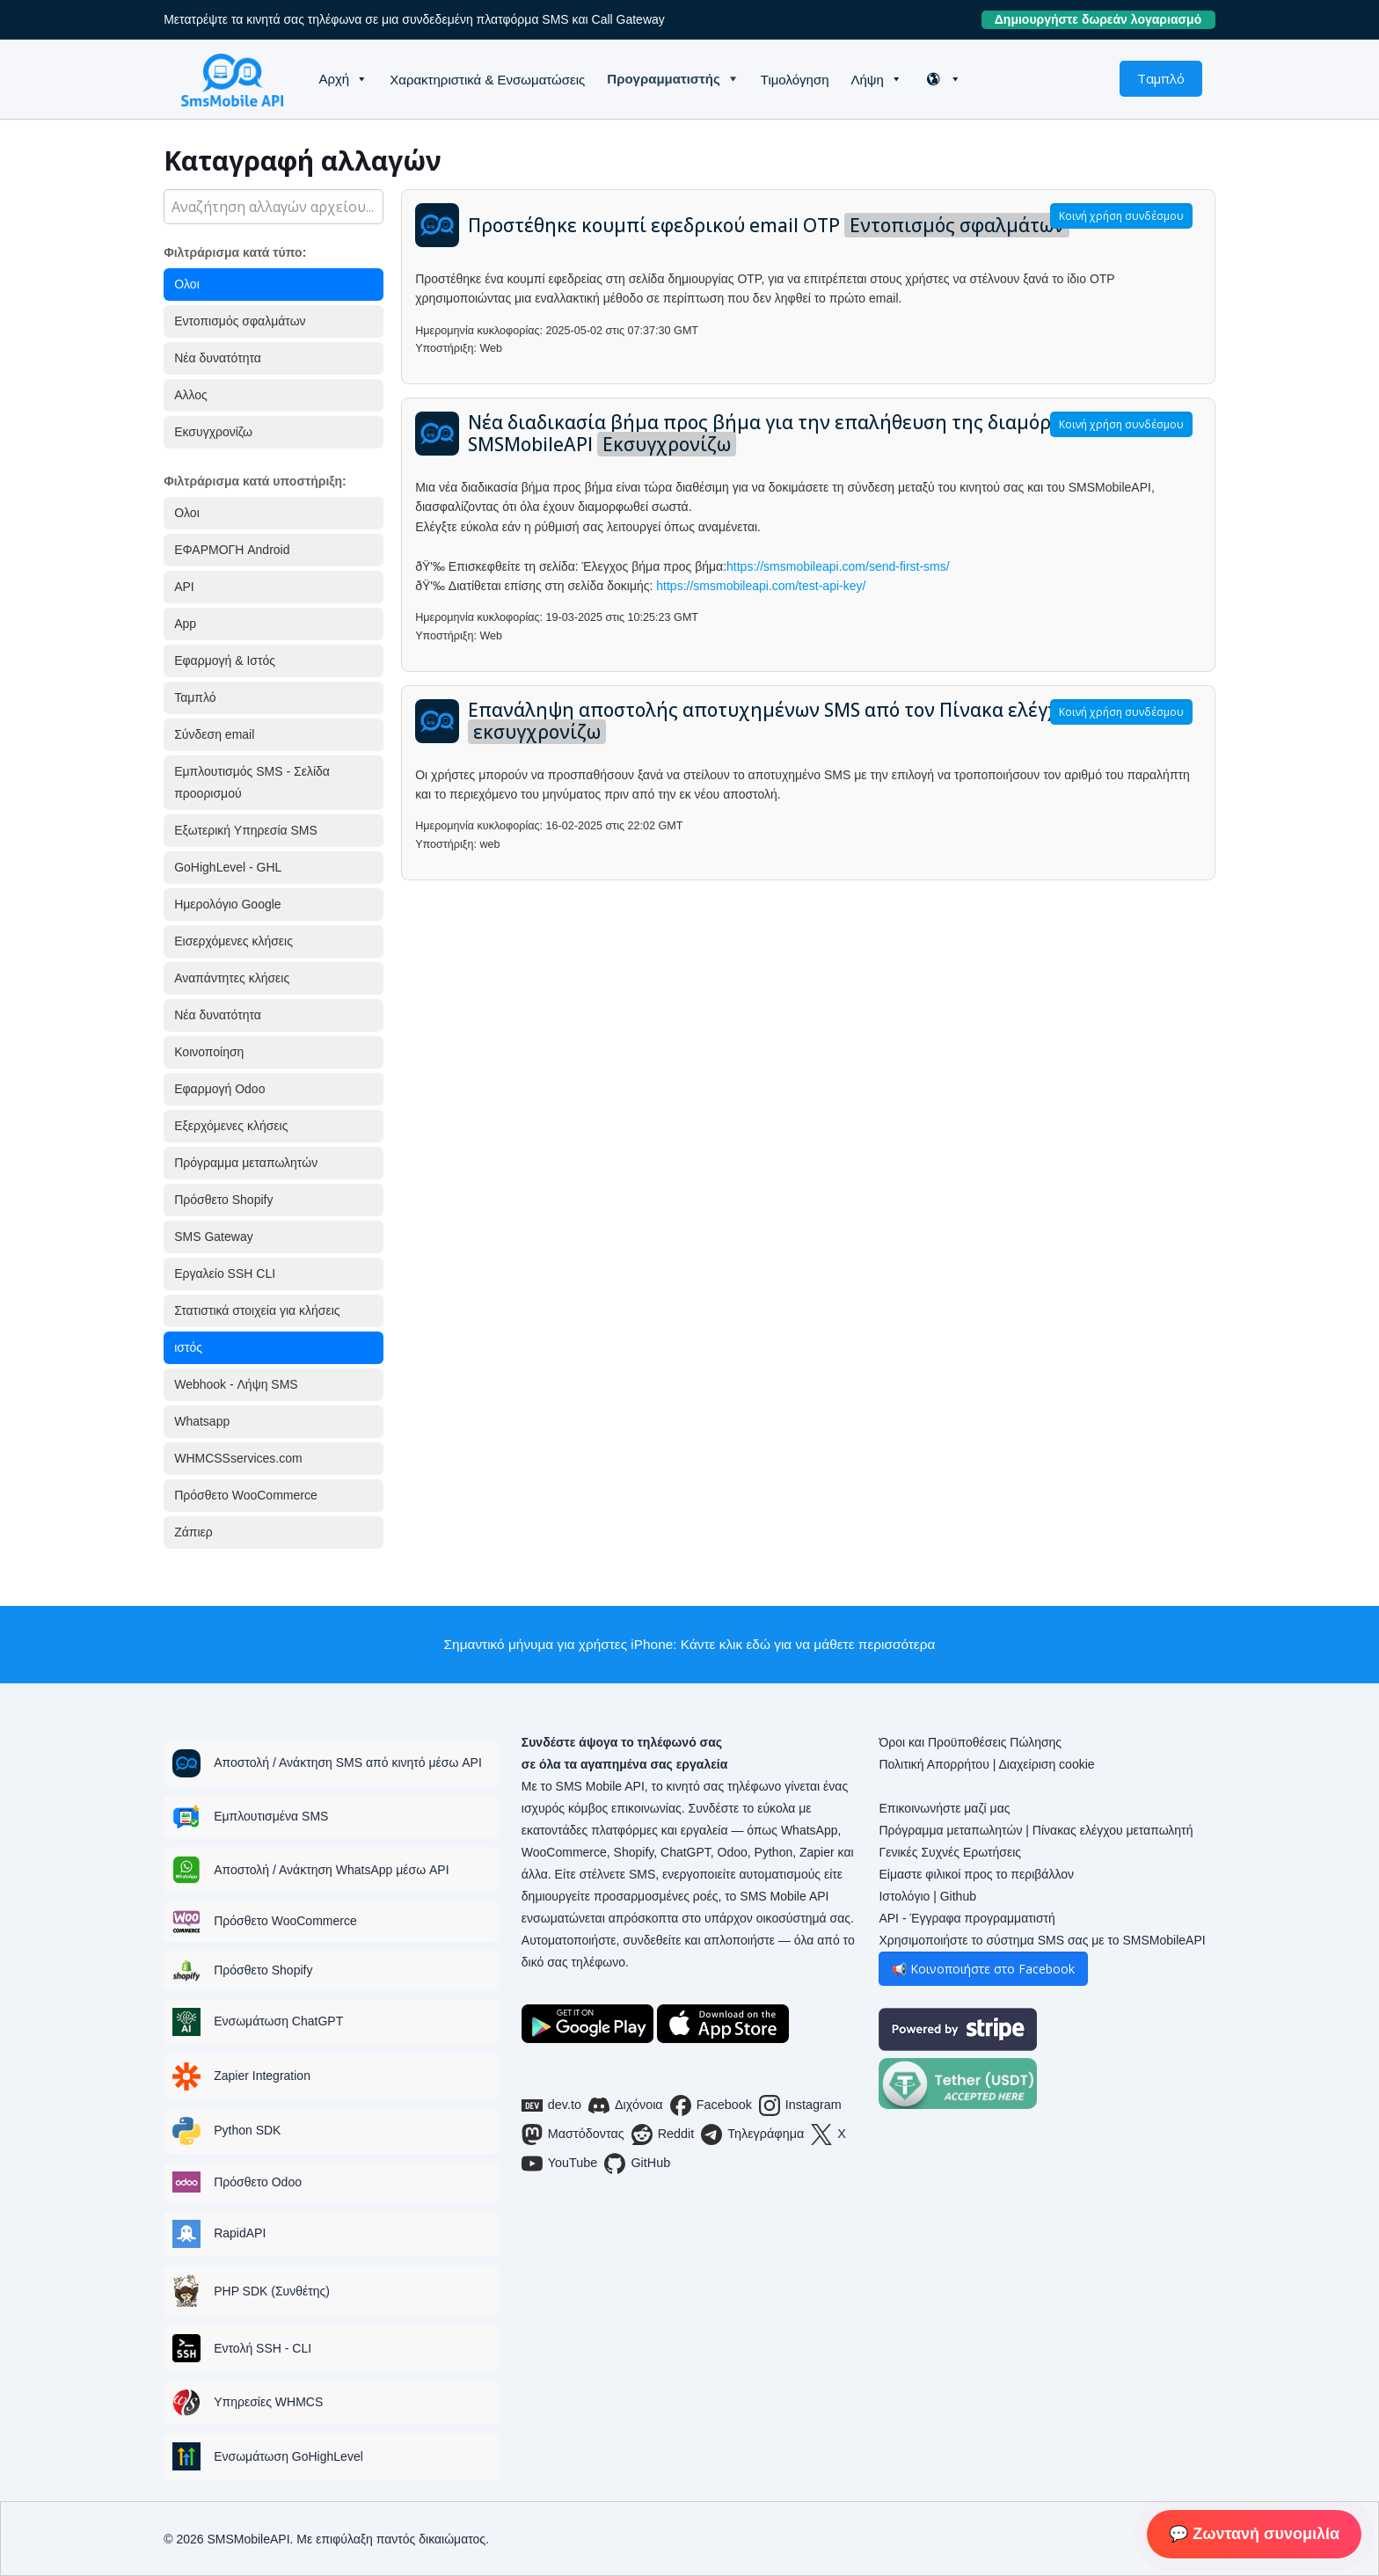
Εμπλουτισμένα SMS (271, 1816)
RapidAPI (240, 2233)
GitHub (637, 2163)
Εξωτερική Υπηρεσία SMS (245, 830)
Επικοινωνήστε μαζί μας (944, 1808)
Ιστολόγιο (904, 1896)
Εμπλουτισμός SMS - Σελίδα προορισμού (252, 782)
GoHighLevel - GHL (227, 867)
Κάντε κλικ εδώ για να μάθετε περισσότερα (808, 1644)
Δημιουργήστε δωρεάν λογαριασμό (1105, 19)
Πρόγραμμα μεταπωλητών (245, 1163)
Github (958, 1896)
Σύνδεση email (214, 734)
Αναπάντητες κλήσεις (231, 978)
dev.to (551, 2105)
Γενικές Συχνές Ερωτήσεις (950, 1852)
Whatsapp (202, 1421)
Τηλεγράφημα (752, 2134)
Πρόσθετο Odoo (258, 2182)
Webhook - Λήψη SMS (235, 1384)
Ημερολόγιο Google (227, 904)
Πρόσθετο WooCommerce (245, 1495)
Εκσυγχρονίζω (213, 432)
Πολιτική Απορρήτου (934, 1764)
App (185, 624)
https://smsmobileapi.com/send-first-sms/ (838, 566)
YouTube (560, 2163)
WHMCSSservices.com (238, 1458)
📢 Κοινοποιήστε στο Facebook (983, 1968)
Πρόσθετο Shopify (223, 1200)
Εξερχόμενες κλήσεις (231, 1126)
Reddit (663, 2134)
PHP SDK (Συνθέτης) (272, 2291)
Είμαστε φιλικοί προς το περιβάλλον (976, 1874)
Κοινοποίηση (209, 1052)
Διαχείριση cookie (1046, 1764)
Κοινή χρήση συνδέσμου (1121, 215)
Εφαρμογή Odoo (219, 1089)
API (184, 587)
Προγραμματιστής (663, 78)
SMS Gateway (213, 1237)
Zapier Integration (262, 2076)
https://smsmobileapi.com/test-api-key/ (760, 586)
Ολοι (187, 284)
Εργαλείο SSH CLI (224, 1273)
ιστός (188, 1347)
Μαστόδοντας (573, 2134)
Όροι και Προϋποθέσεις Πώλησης (970, 1742)
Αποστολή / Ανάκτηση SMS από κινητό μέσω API (348, 1762)
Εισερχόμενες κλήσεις (233, 941)
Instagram (800, 2105)
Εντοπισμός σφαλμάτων (239, 321)
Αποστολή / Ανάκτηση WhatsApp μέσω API (331, 1870)
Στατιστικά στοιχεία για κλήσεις (256, 1310)
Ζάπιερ (193, 1532)
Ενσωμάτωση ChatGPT (278, 2021)
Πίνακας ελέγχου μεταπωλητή (1112, 1830)
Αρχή (333, 78)
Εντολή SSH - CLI (262, 2348)
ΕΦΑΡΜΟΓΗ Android (231, 550)
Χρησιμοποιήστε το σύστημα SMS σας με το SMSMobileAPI (1042, 1940)
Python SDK (247, 2130)
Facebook (711, 2105)
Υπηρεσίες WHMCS (268, 2402)
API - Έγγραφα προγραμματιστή (966, 1918)
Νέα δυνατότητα (217, 358)
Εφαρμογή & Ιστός (224, 660)
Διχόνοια (625, 2105)
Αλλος (191, 395)
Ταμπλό (1161, 78)
